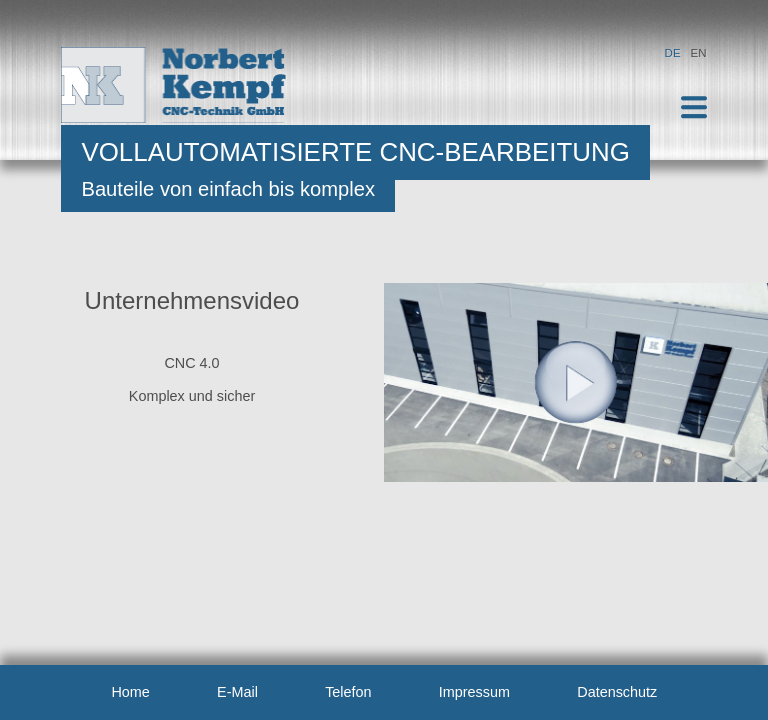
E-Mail (237, 692)
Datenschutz (617, 692)
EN (699, 53)
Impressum (474, 692)
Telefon (348, 692)
